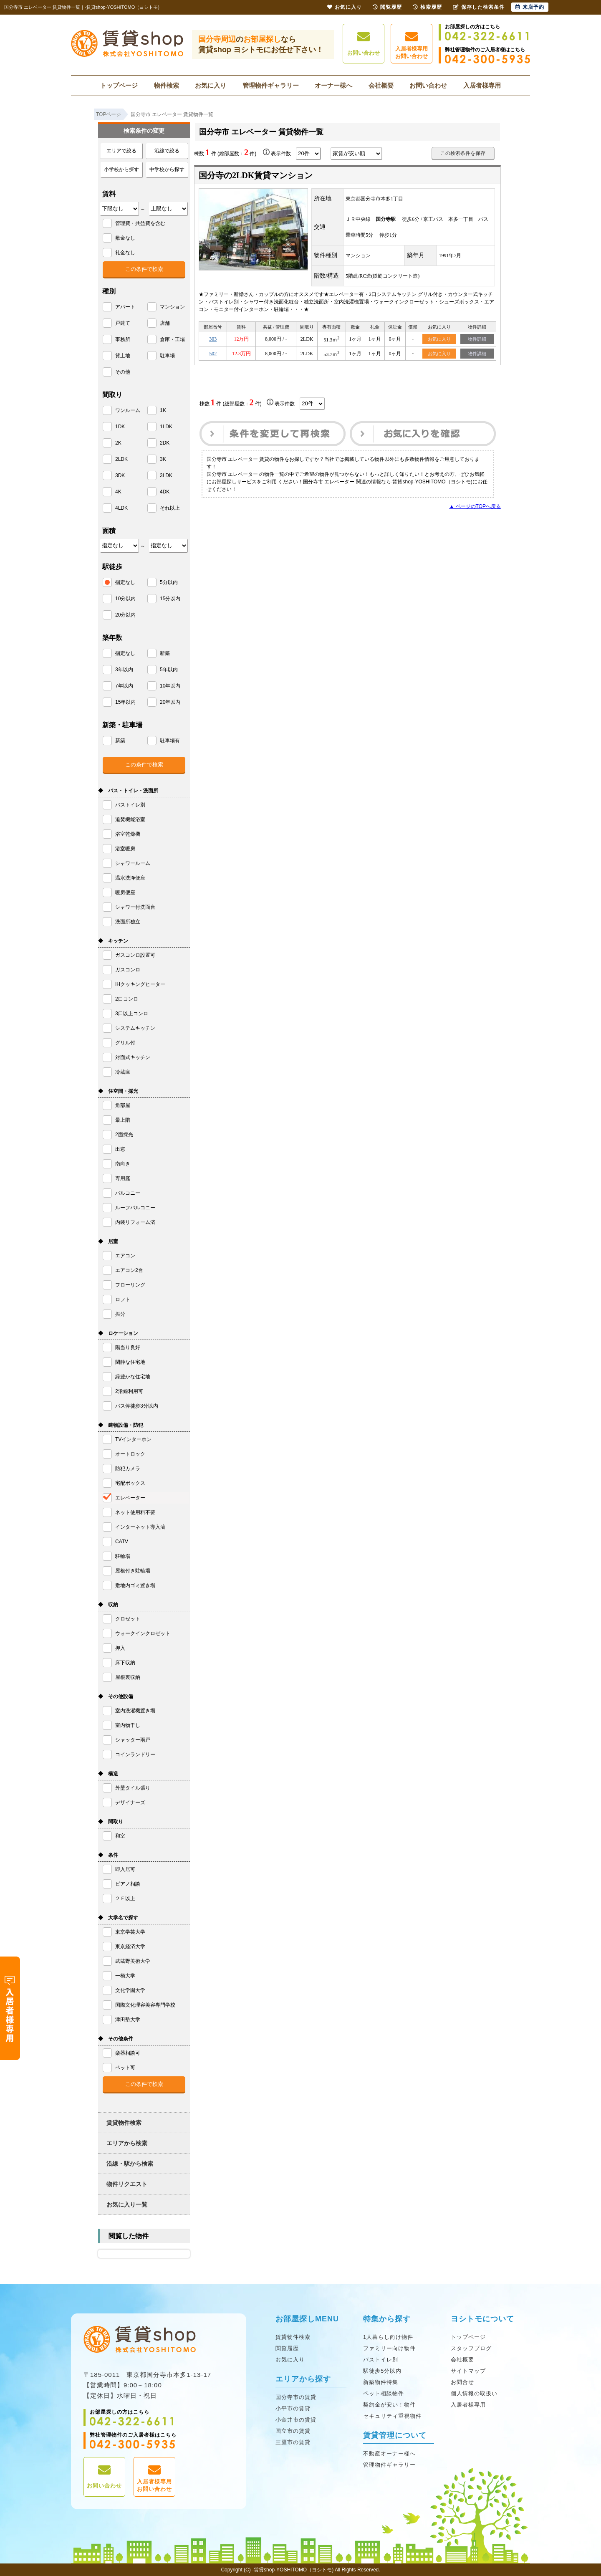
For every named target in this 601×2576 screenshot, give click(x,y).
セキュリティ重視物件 (392, 2416)
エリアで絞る (121, 151)
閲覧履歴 (287, 2348)
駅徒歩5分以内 (382, 2371)
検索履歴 (427, 7)
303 (213, 339)
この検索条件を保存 (462, 153)
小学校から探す (121, 169)
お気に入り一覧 (126, 2204)
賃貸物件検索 (123, 2122)
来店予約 (529, 7)
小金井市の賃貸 (295, 2420)
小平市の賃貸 (293, 2408)
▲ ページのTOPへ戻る (475, 507)
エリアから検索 (126, 2143)
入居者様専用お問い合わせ (411, 45)
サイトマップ (468, 2371)
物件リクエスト (126, 2184)
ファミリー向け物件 (389, 2348)
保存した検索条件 (479, 7)
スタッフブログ (471, 2348)
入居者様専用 (482, 85)
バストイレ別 (380, 2359)
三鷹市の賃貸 (293, 2442)
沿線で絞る (166, 151)
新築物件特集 (380, 2382)
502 (213, 354)
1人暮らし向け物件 (388, 2337)
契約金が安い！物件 (389, 2405)
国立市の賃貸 (293, 2431)
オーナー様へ (333, 85)
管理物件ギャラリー (270, 85)
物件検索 (166, 85)
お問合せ (462, 2382)
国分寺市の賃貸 (295, 2397)
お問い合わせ (363, 43)
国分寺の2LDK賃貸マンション (256, 175)
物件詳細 (477, 339)
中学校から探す (166, 169)
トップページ (119, 85)
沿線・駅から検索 (129, 2163)
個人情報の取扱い (474, 2393)
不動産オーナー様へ (389, 2453)
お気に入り (210, 85)
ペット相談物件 (383, 2393)
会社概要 (381, 85)
